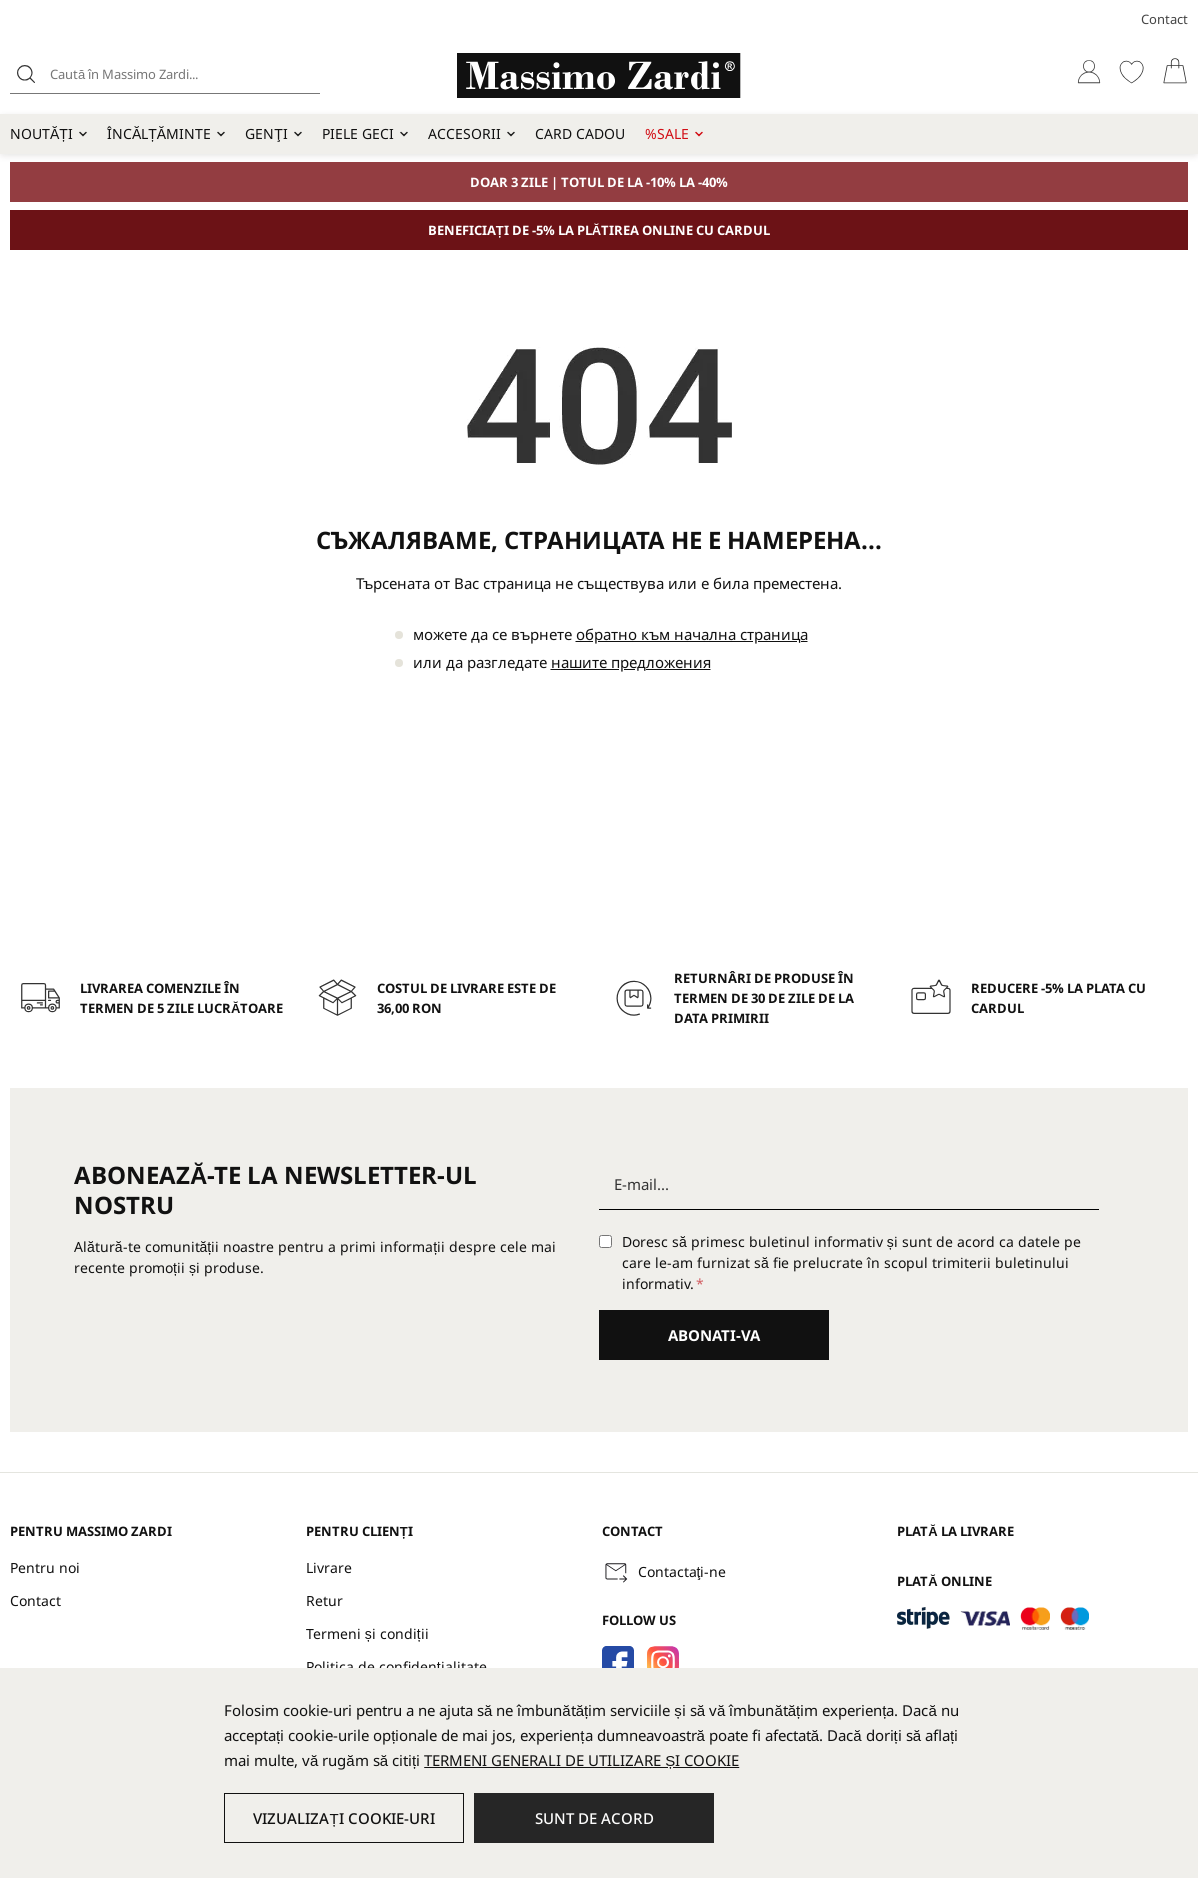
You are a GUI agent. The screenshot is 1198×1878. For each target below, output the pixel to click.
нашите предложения (631, 662)
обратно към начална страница (692, 634)
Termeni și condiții (367, 1633)
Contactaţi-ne (682, 1571)
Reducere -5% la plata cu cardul (1058, 998)
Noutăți (41, 133)
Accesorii (464, 133)
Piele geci (358, 133)
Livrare (329, 1567)
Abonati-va (714, 1335)
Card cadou (580, 133)
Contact (1164, 19)
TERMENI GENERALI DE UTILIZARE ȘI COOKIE (581, 1760)
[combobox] (165, 74)
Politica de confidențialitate (396, 1666)
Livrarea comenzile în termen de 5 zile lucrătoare (181, 998)
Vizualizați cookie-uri (343, 1818)
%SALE (667, 133)
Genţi (266, 133)
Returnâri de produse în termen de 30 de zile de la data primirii (764, 998)
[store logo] (599, 75)
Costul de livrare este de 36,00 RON (466, 998)
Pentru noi (45, 1567)
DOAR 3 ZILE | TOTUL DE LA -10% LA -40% (599, 182)
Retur (324, 1600)
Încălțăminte (159, 133)
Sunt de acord (594, 1818)
